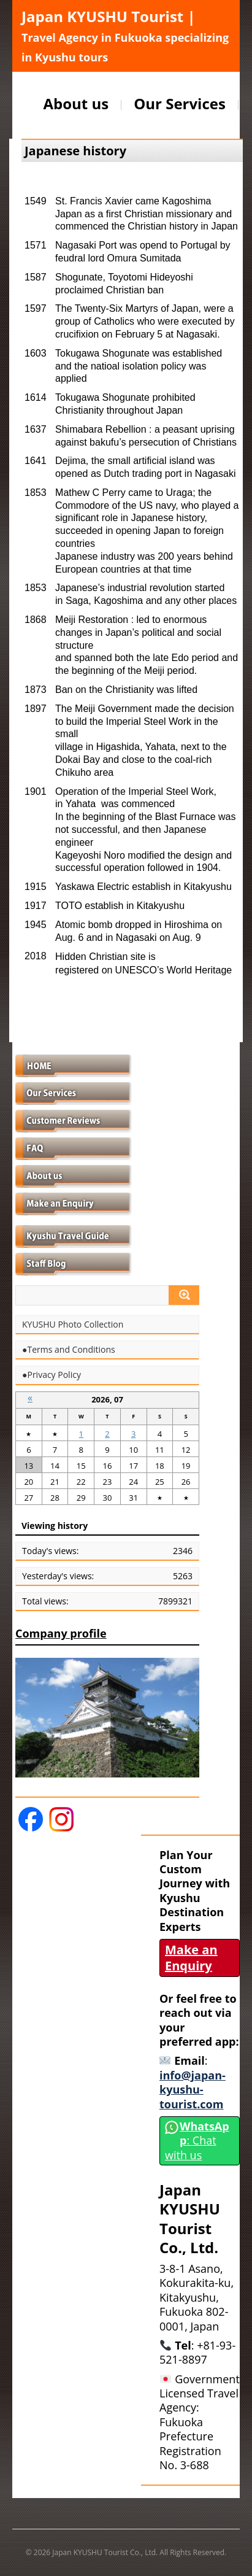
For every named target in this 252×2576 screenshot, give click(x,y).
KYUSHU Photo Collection (72, 1324)
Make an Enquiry (191, 1957)
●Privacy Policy (51, 1374)
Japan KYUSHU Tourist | (125, 35)
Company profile (61, 1633)
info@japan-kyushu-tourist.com (192, 2089)
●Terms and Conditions (68, 1349)
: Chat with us (196, 2140)
